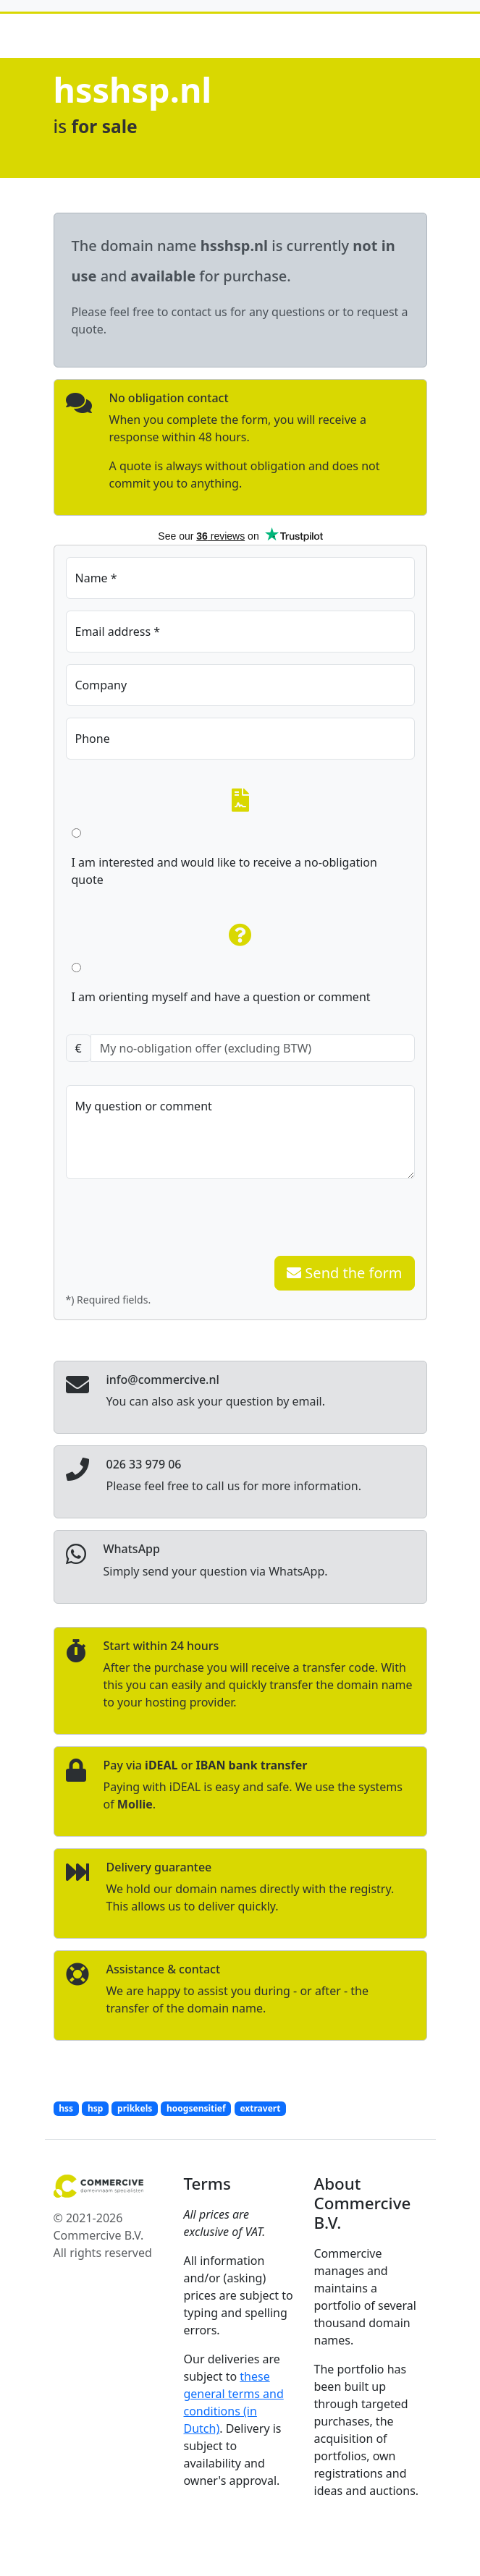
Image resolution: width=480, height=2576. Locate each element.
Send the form (344, 1273)
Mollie (135, 1804)
